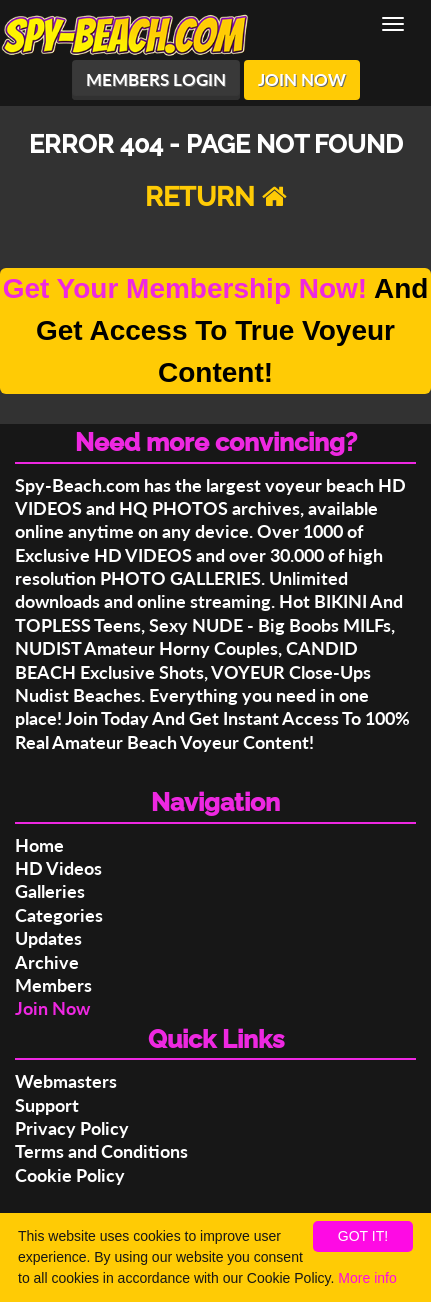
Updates (48, 938)
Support (47, 1105)
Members (53, 985)
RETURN (216, 196)
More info (367, 1278)
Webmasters (66, 1081)
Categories (59, 915)
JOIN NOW (302, 79)
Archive (47, 962)
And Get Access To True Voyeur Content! (216, 330)
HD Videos (58, 868)
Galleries (50, 891)
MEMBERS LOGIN (156, 79)
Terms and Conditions (101, 1151)
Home (39, 845)
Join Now (52, 1008)
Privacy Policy (72, 1128)
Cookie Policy (70, 1175)
